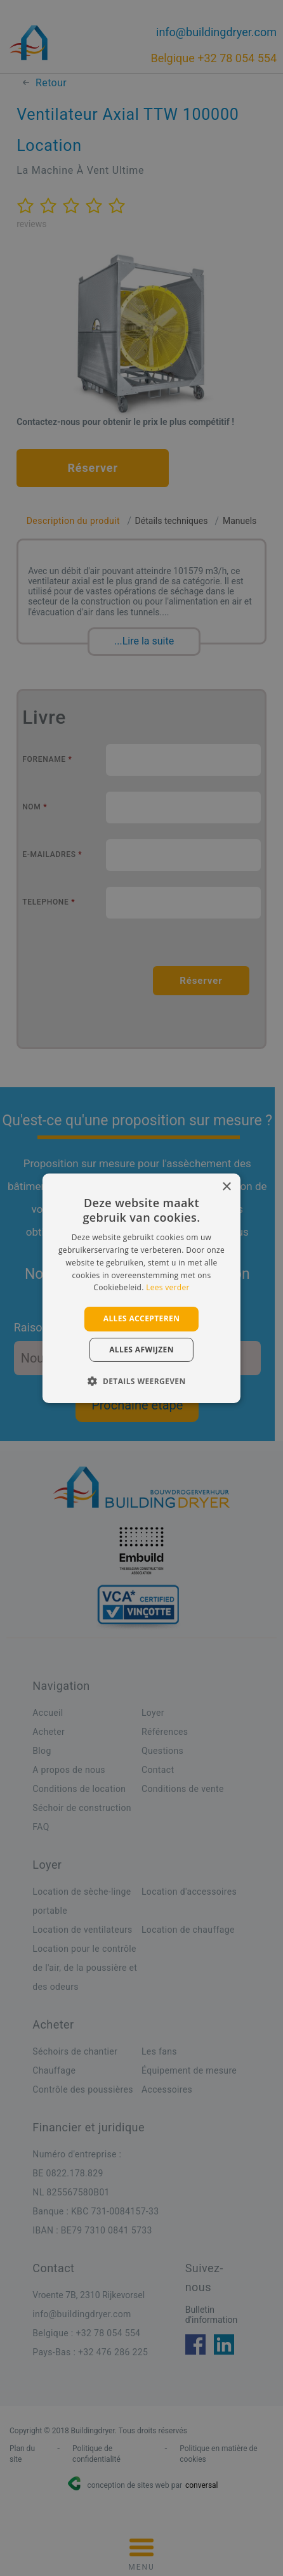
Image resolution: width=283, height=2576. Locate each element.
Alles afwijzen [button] (141, 1349)
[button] (141, 1381)
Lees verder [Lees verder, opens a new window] (168, 1287)
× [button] (226, 1186)
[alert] (141, 1288)
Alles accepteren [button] (141, 1318)
